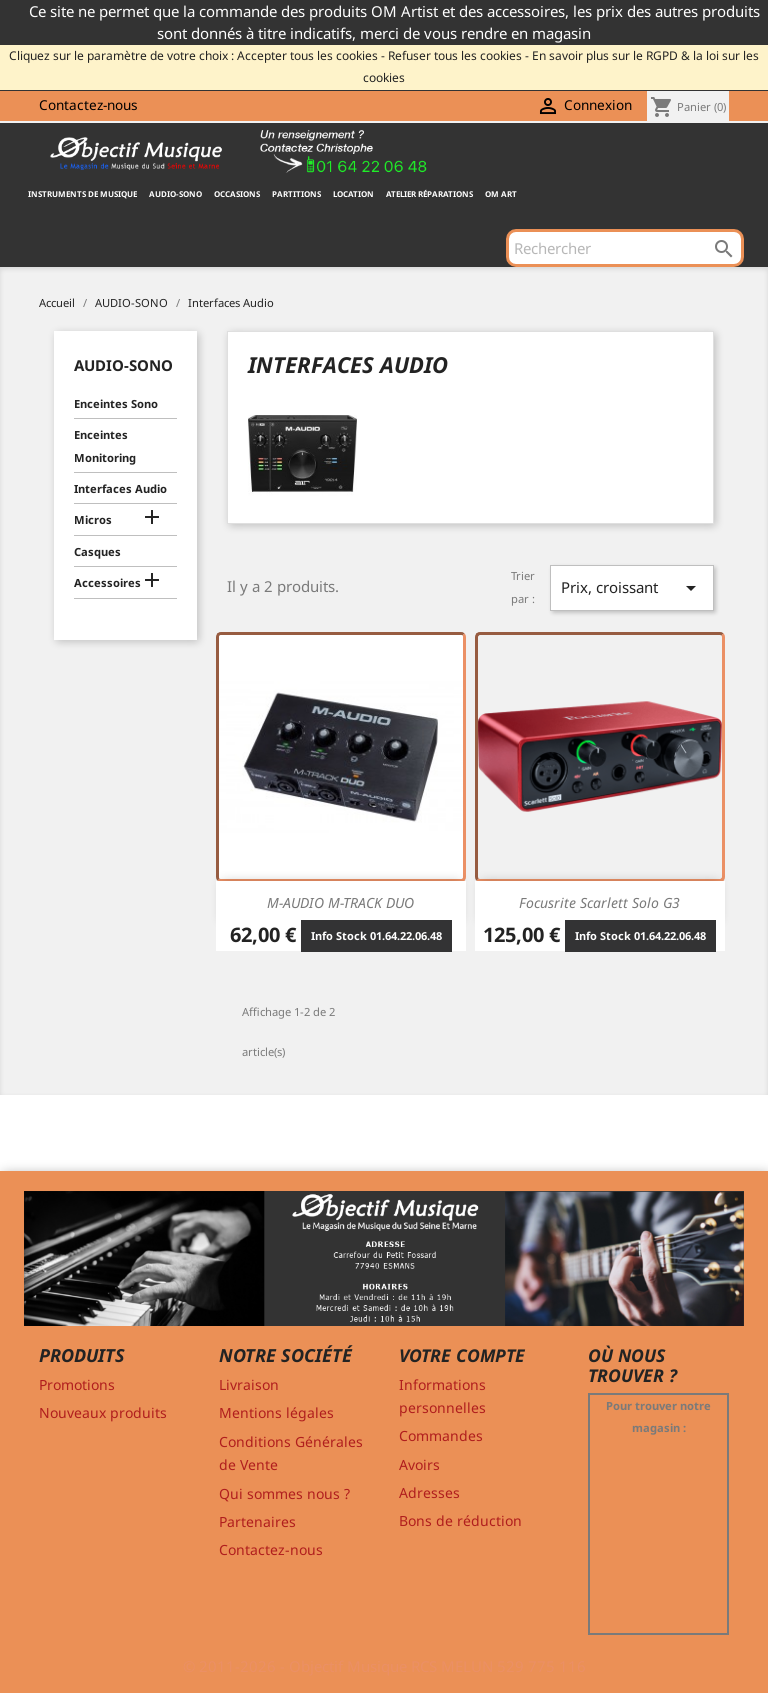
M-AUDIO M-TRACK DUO (340, 902)
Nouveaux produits (103, 1412)
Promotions (77, 1384)
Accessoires (107, 582)
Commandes (441, 1435)
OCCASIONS (237, 193)
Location (353, 193)
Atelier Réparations (429, 193)
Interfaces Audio (120, 488)
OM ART (501, 193)
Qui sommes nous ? (284, 1493)
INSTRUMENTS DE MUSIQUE (82, 193)
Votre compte (462, 1355)
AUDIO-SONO (175, 193)
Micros (93, 519)
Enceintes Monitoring (105, 445)
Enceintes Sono (116, 403)
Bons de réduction (460, 1520)
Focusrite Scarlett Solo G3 (599, 902)
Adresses (429, 1492)
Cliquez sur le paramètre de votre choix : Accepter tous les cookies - (197, 55)
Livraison (249, 1384)
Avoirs (419, 1464)
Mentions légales (276, 1412)
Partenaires (257, 1521)
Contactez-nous (88, 104)
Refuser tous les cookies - (458, 55)
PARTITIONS (296, 193)
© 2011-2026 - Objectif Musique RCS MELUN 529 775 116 (384, 1666)
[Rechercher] (625, 248)
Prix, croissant (632, 588)
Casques (97, 551)
